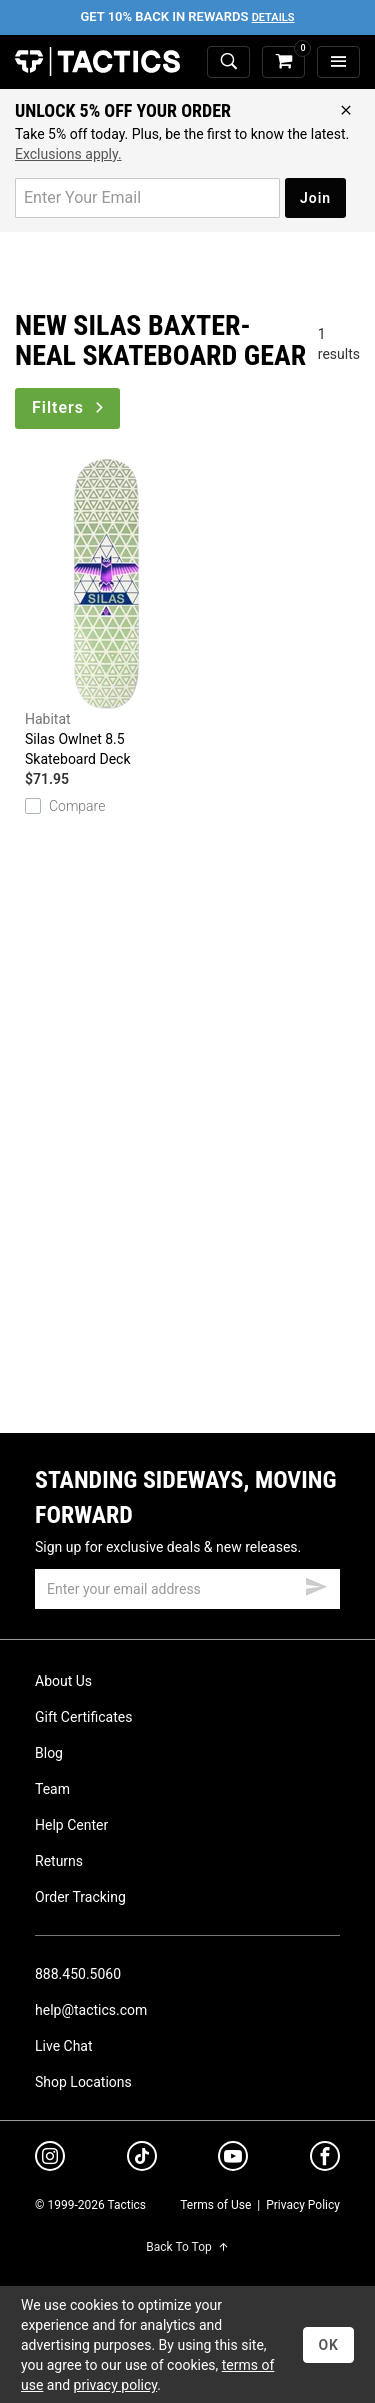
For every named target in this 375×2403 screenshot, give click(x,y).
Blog (49, 1753)
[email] (187, 1589)
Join (315, 198)
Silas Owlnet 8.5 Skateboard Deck (106, 613)
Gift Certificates (83, 1717)
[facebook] (325, 2160)
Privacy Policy (303, 2205)
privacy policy (116, 2385)
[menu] (338, 62)
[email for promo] (147, 198)
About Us (63, 1681)
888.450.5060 (78, 1974)
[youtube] (233, 2160)
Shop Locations (83, 2082)
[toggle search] (228, 62)
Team (52, 1789)
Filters (69, 407)
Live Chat (64, 2046)
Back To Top (187, 2247)
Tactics (97, 62)
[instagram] (50, 2159)
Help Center (71, 1825)
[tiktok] (142, 2159)
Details (273, 17)
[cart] (283, 62)
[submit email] (316, 1584)
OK (328, 2345)
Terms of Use (215, 2205)
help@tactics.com (91, 2010)
